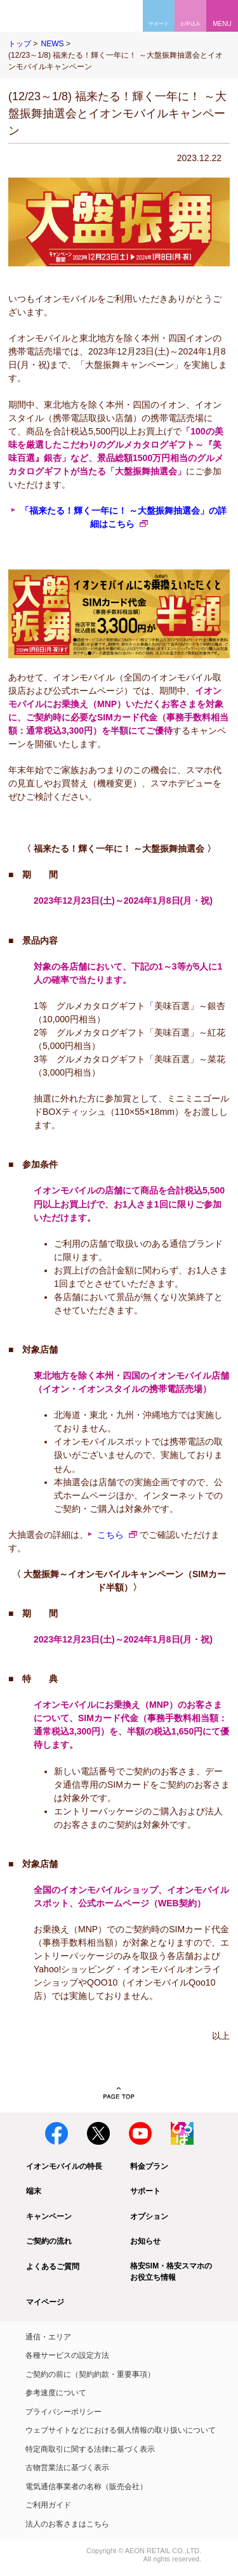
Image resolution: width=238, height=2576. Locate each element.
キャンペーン (49, 2216)
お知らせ (145, 2241)
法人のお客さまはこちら (67, 2524)
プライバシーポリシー (63, 2411)
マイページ (45, 2302)
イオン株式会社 (24, 2551)
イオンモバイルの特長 (64, 2166)
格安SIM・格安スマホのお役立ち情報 (171, 2271)
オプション (149, 2216)
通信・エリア (48, 2336)
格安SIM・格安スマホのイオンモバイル (49, 16)
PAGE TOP (119, 2093)
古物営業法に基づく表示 (67, 2467)
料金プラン (149, 2166)
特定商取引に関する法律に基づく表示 (90, 2449)
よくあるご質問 (52, 2266)
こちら (110, 1535)
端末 (33, 2191)
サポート (145, 2191)
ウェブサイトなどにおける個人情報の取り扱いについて (120, 2430)
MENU (222, 23)
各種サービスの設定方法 (67, 2355)
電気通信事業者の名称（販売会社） (86, 2486)
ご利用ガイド (48, 2505)
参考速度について (55, 2392)
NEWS (52, 43)
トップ (19, 43)
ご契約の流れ (49, 2241)
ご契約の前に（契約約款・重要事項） (90, 2374)
